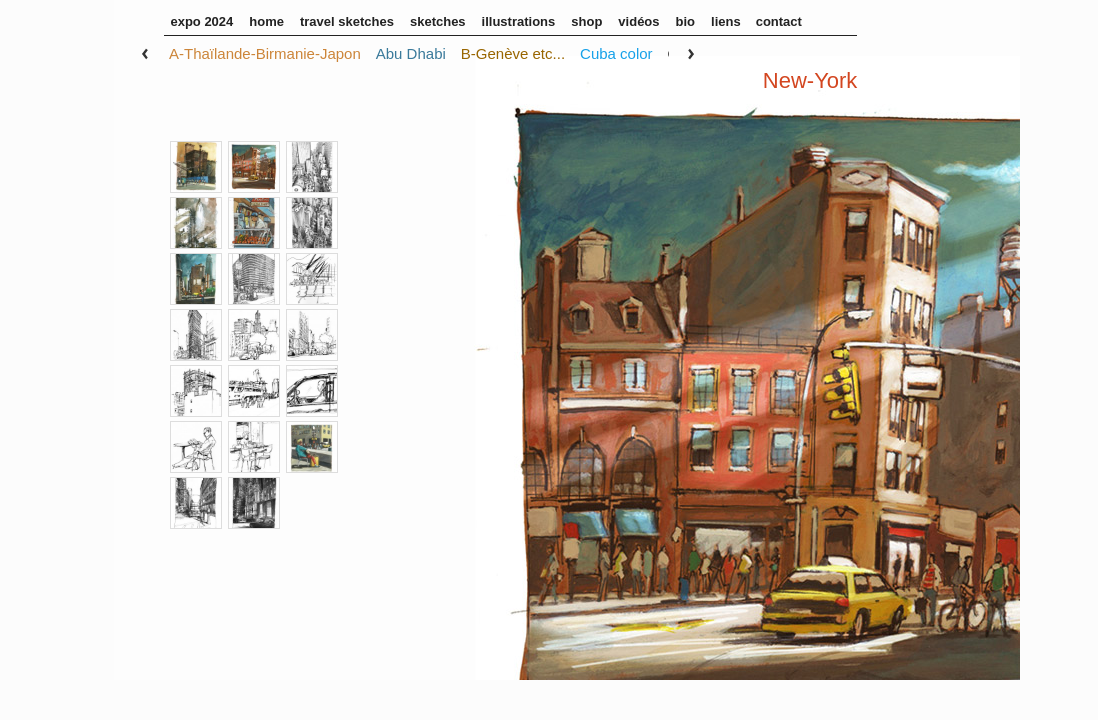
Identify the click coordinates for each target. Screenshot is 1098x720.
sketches (438, 21)
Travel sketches (347, 21)
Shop (586, 21)
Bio (686, 21)
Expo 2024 (201, 21)
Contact (779, 21)
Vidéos (638, 21)
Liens (726, 21)
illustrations (519, 21)
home (266, 21)
